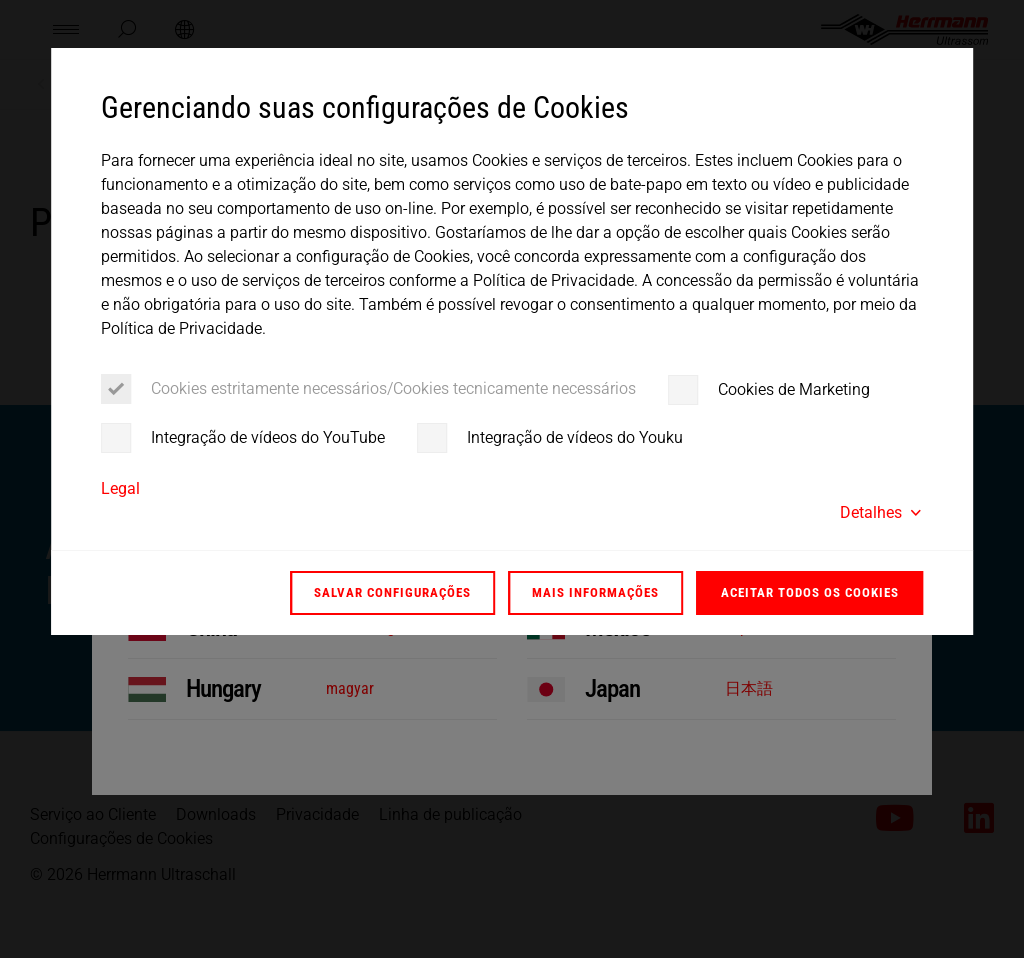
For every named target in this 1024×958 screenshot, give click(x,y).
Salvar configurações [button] (392, 592)
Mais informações (595, 592)
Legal (120, 488)
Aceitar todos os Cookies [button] (810, 592)
